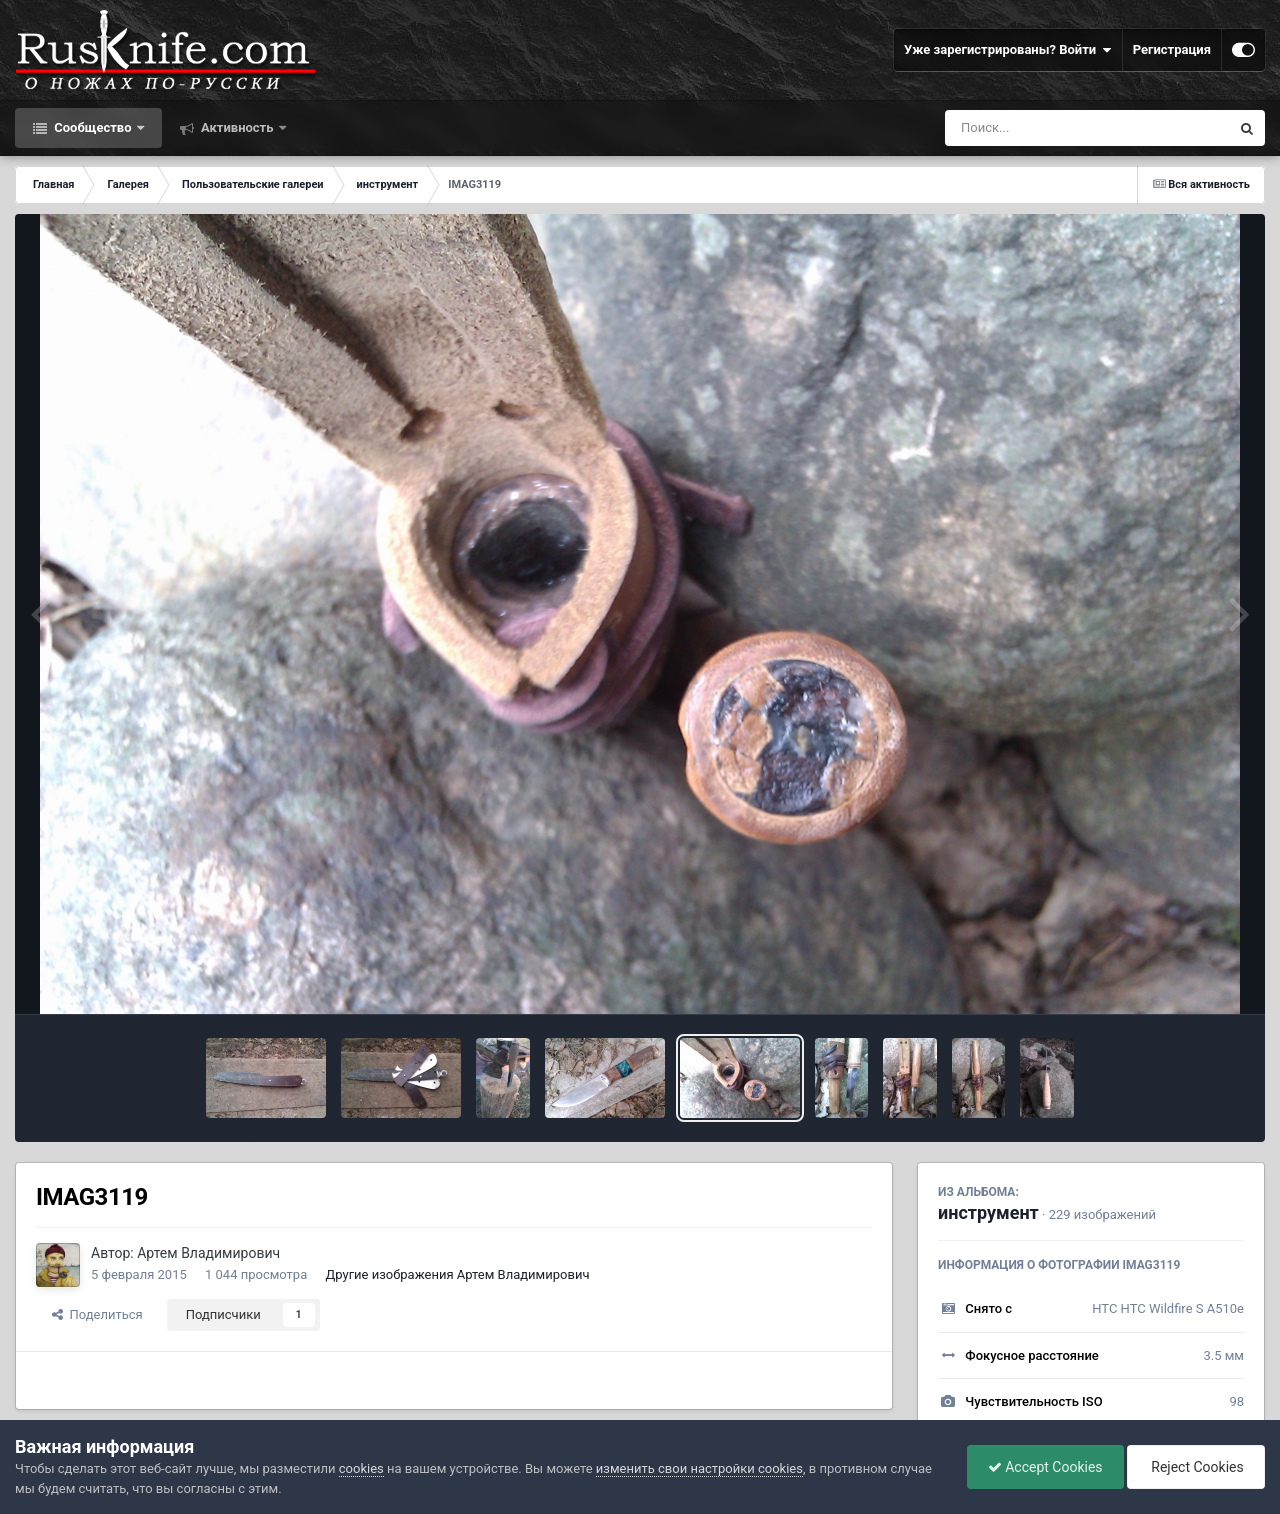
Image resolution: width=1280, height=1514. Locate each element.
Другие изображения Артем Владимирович (457, 1274)
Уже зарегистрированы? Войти (1008, 50)
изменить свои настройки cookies (699, 1468)
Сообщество (93, 127)
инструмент (988, 1212)
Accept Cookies (1045, 1467)
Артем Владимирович (208, 1253)
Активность (237, 127)
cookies (361, 1468)
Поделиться (97, 1314)
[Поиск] (1050, 128)
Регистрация (1172, 49)
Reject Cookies (1196, 1467)
